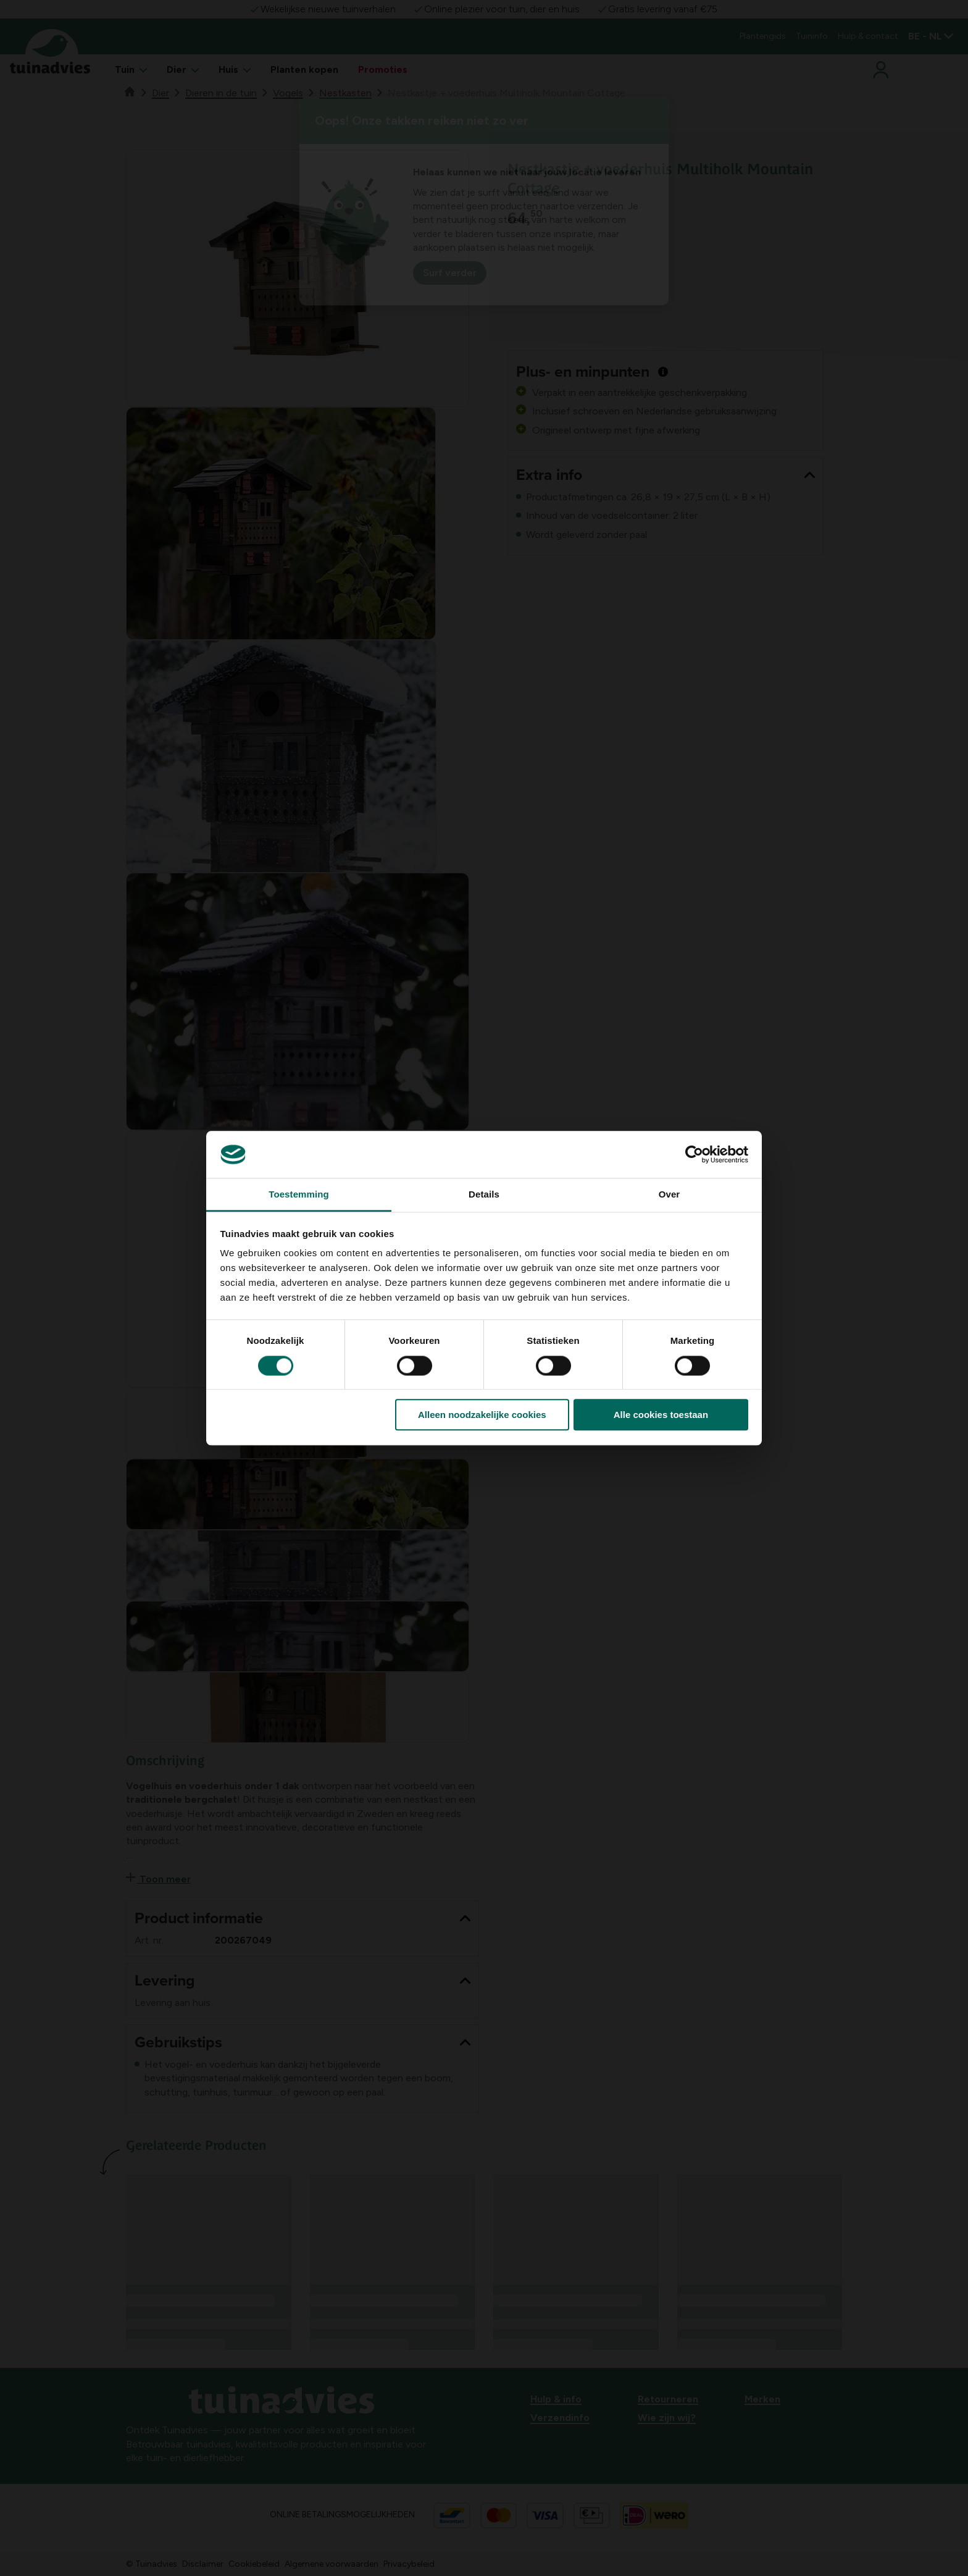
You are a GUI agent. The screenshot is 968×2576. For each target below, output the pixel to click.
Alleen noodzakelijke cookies (482, 1414)
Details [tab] (484, 1194)
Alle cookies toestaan (661, 1414)
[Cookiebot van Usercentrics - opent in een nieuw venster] (694, 1154)
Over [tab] (669, 1194)
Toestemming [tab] (299, 1194)
